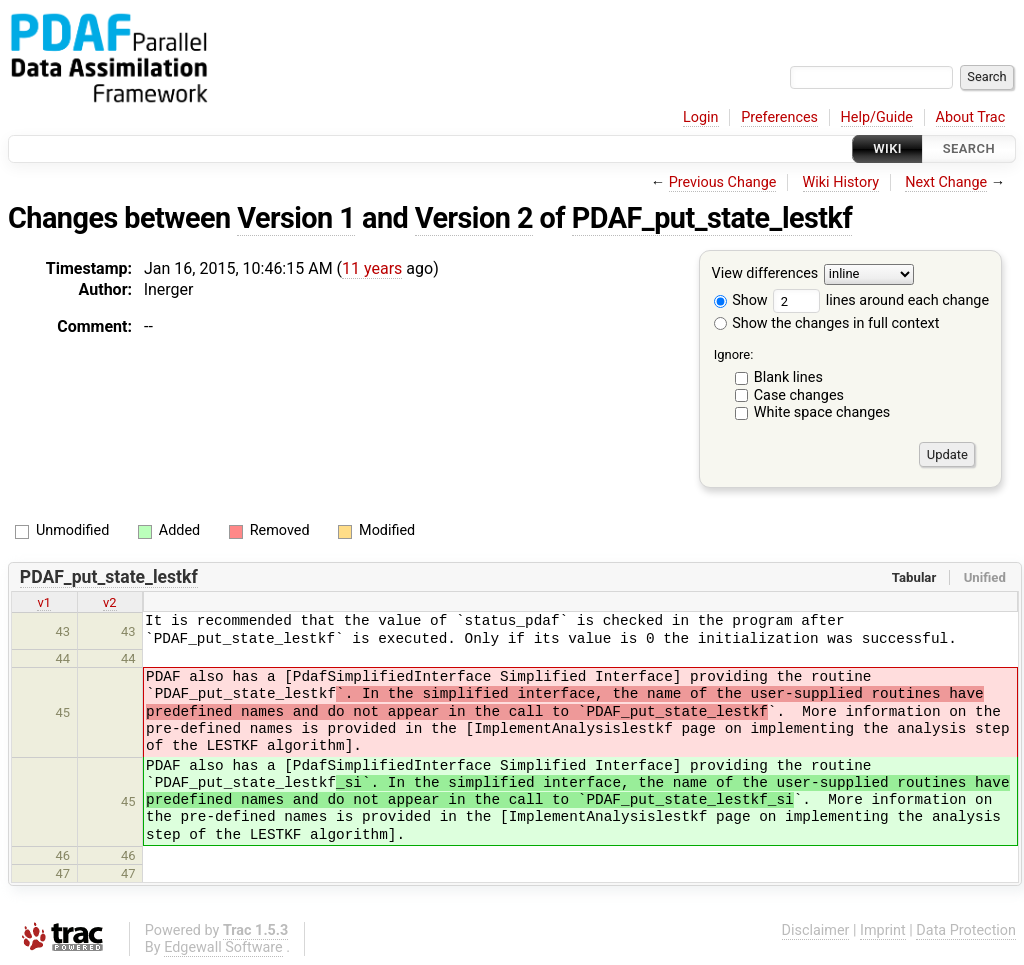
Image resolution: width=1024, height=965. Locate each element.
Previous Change (723, 182)
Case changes (799, 395)
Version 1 (296, 218)
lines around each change (881, 300)
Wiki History (841, 182)
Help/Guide (877, 117)
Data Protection (966, 930)
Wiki (887, 148)
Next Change (946, 182)
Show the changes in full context (827, 323)
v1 (44, 602)
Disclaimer (816, 930)
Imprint (883, 930)
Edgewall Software (223, 947)
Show (741, 300)
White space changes (822, 412)
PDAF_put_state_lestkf (712, 218)
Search (969, 148)
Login (701, 117)
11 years (372, 268)
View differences (765, 274)
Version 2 (474, 218)
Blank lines (788, 377)
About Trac (971, 117)
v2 (110, 602)
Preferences (779, 117)
